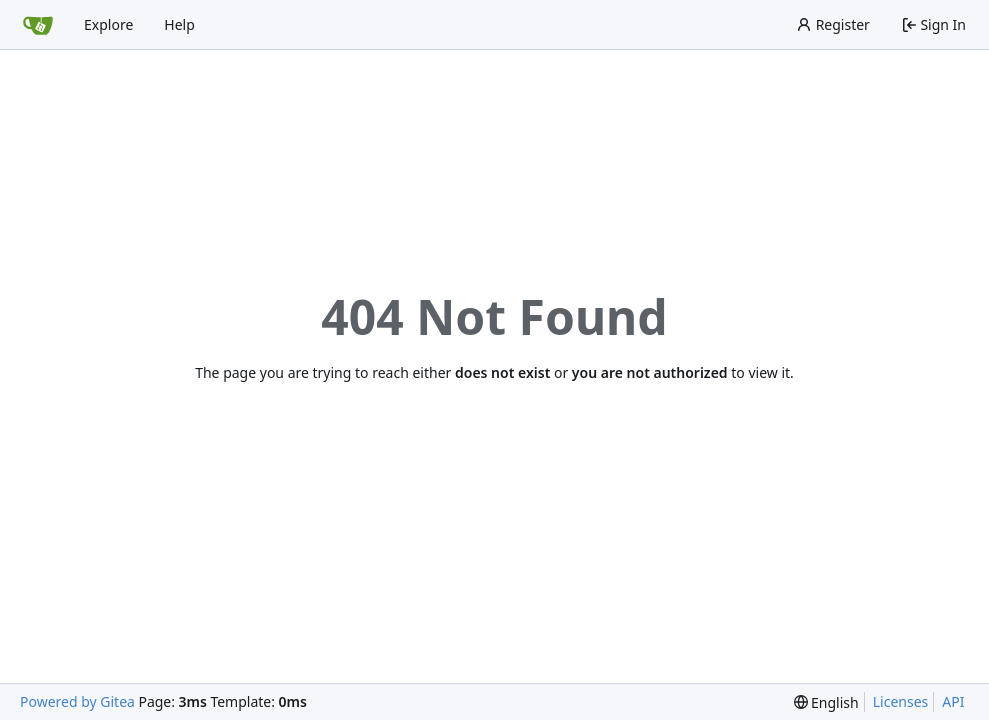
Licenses (901, 701)
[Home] (38, 25)
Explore (108, 24)
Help (179, 24)
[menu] (826, 702)
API (953, 701)
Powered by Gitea (77, 701)
